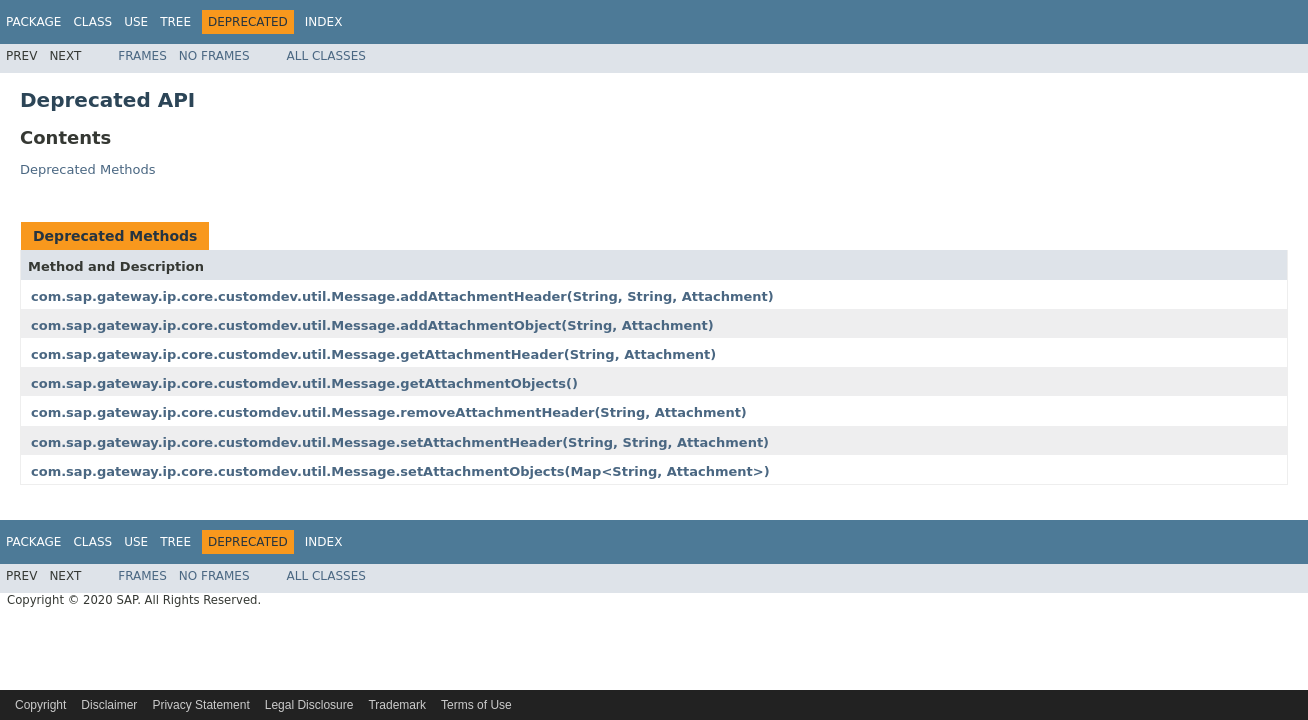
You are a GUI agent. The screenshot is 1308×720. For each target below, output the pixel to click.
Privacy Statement (200, 705)
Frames (142, 56)
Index (324, 22)
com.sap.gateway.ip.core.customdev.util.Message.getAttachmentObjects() (304, 383)
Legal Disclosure (309, 705)
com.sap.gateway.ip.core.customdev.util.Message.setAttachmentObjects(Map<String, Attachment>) (400, 471)
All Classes (326, 56)
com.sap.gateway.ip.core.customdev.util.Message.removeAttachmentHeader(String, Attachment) (389, 412)
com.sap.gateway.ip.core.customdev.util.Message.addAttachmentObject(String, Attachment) (372, 325)
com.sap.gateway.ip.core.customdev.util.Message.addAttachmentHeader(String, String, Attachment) (402, 296)
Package (33, 22)
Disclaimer (109, 705)
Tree (175, 22)
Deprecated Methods (87, 169)
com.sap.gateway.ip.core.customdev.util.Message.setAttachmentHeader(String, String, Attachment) (400, 442)
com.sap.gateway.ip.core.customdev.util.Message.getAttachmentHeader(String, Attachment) (373, 354)
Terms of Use (476, 705)
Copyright (40, 705)
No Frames (214, 56)
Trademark (397, 705)
